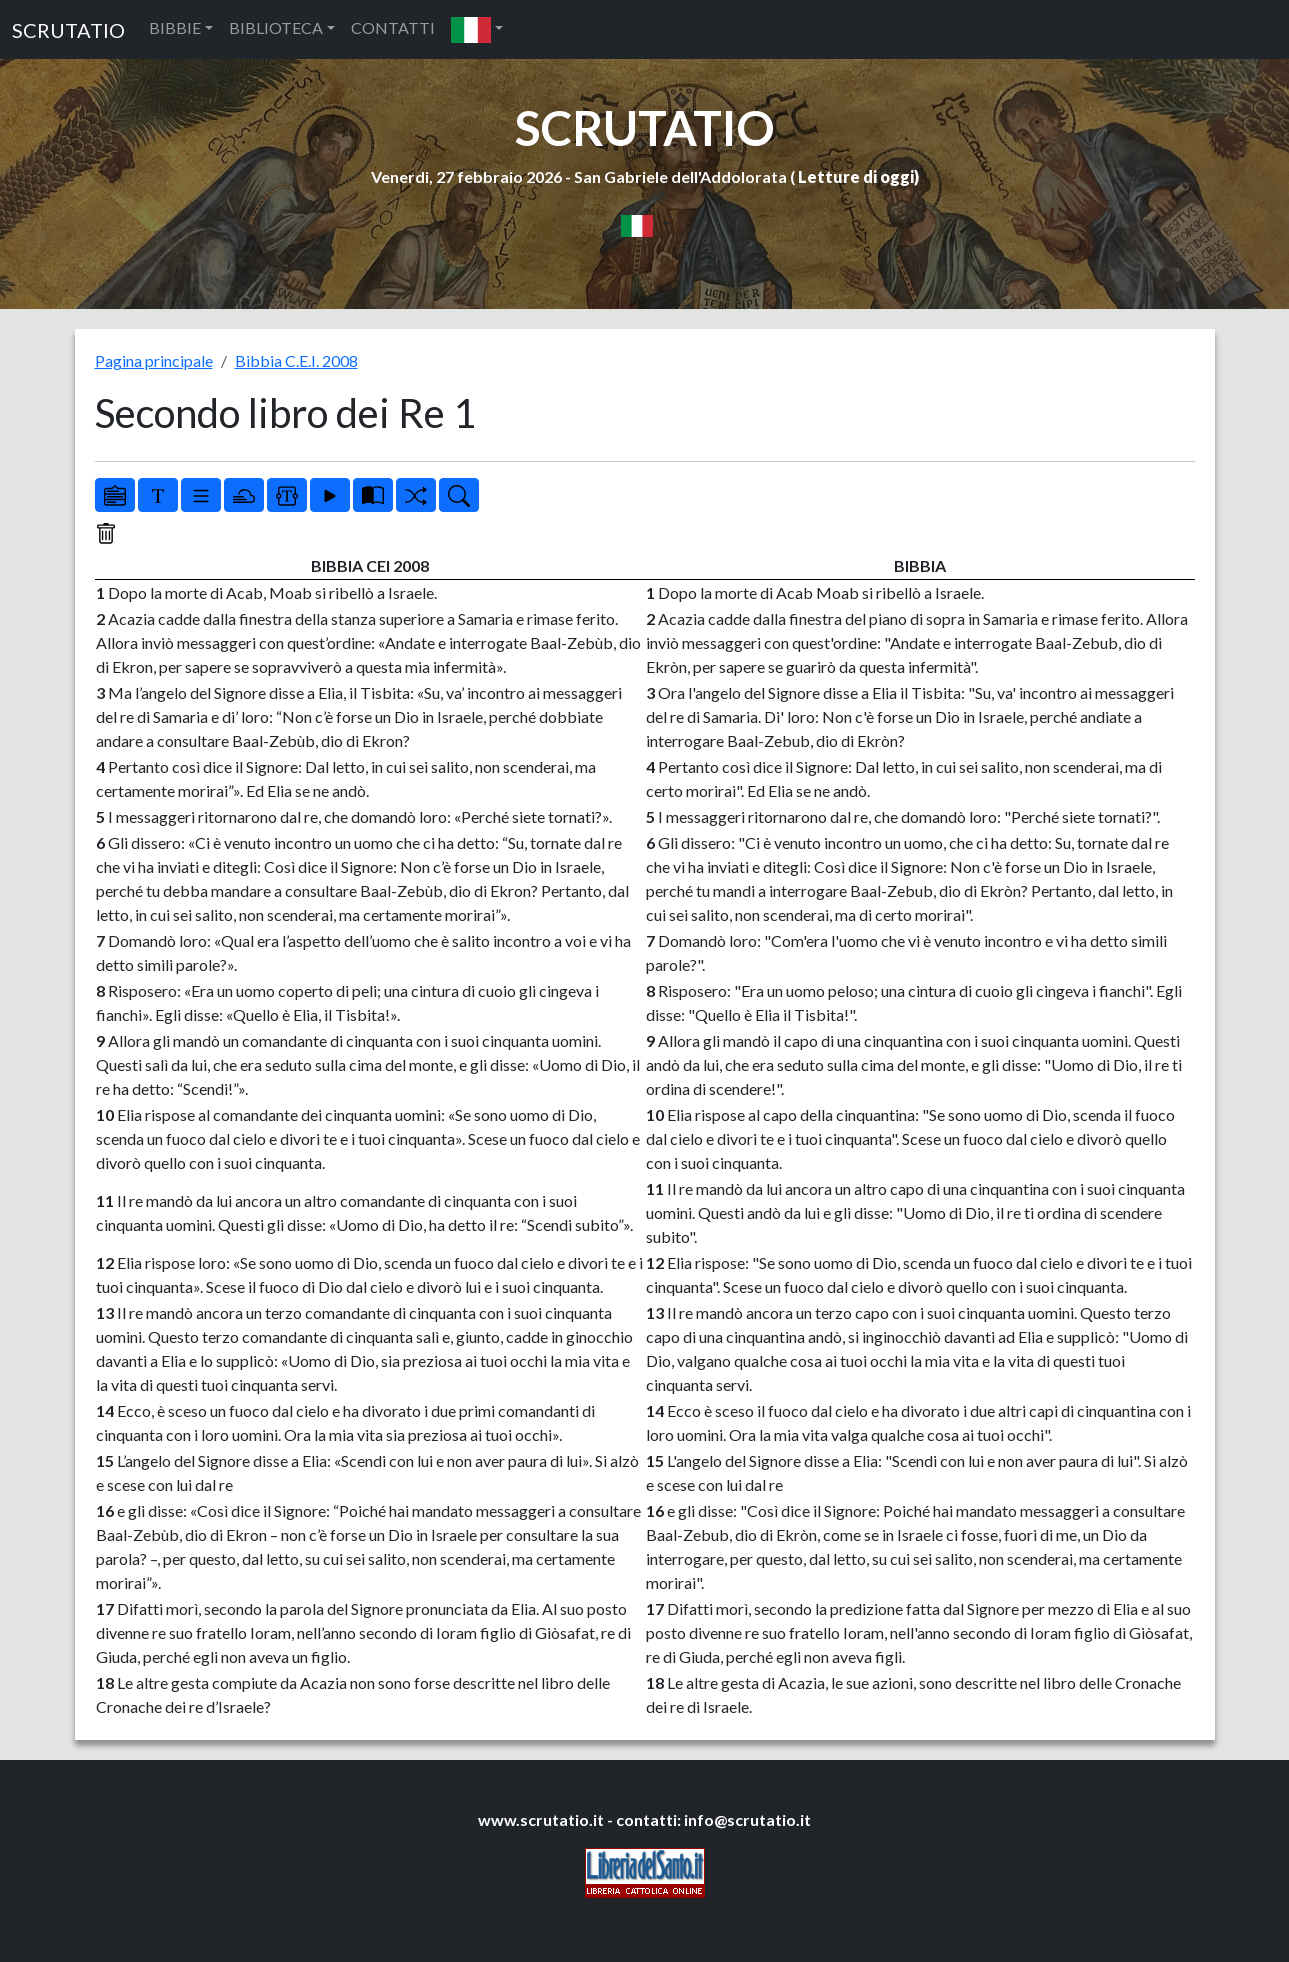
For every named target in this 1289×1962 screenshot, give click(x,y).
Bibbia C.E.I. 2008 (296, 360)
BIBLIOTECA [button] (276, 27)
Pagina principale (154, 360)
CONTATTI (393, 27)
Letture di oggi (856, 176)
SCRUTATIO (68, 30)
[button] (477, 29)
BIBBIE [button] (175, 27)
